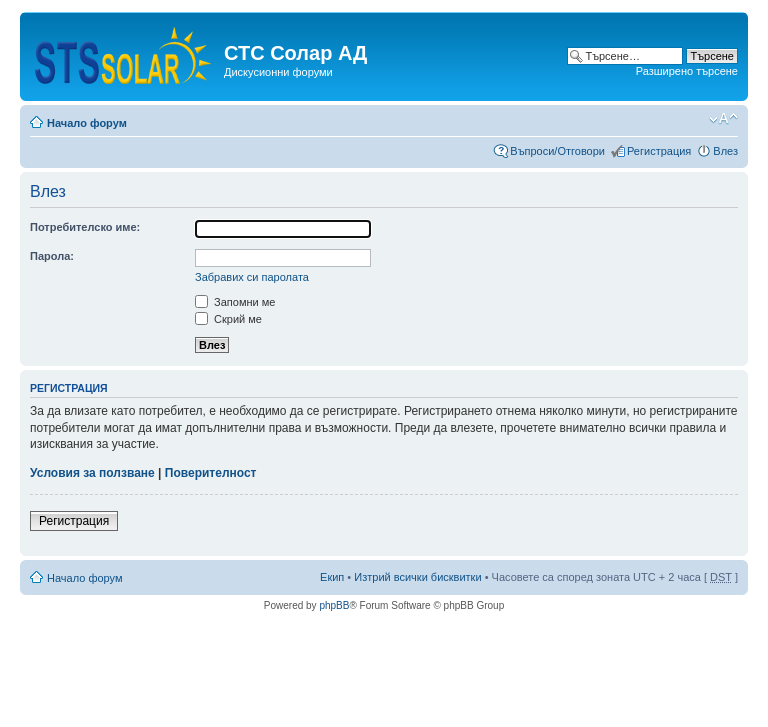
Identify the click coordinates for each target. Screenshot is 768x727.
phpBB (334, 605)
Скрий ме (228, 319)
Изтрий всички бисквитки (417, 577)
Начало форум (87, 123)
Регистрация (659, 151)
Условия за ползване (92, 473)
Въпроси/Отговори (557, 151)
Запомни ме (235, 302)
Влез (725, 151)
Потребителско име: (85, 227)
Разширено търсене (687, 71)
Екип (332, 577)
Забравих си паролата (252, 277)
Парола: (52, 256)
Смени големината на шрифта (723, 119)
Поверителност (211, 473)
